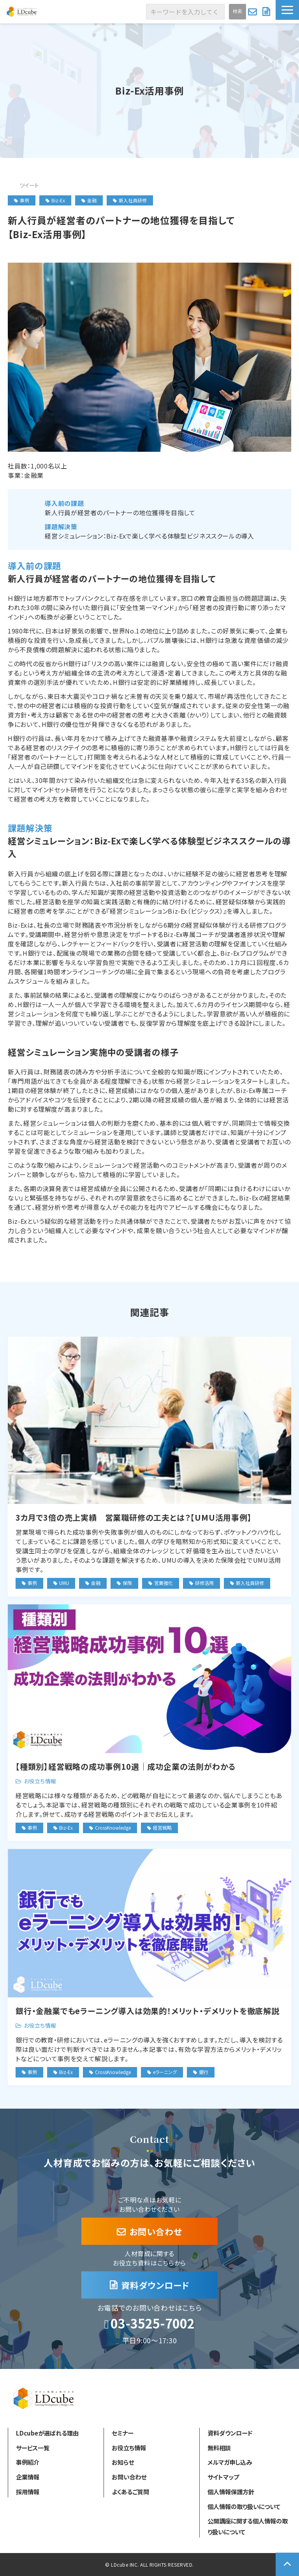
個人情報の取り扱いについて (244, 2506)
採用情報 (27, 2491)
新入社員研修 (130, 200)
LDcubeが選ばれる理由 (47, 2433)
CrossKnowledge (113, 1827)
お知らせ (123, 2462)
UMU (64, 1582)
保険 (127, 1582)
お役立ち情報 (40, 1781)
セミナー (122, 2433)
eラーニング (165, 2072)
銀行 (203, 2072)
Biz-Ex (55, 200)
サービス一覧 (32, 2447)
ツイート (29, 185)
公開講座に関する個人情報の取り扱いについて (248, 2526)
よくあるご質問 (130, 2491)
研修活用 (204, 1582)
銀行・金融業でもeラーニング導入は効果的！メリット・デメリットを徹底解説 (148, 2010)
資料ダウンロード (267, 11)
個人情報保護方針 (231, 2491)
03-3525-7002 (153, 2323)
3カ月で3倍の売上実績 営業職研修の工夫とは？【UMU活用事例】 (134, 1517)
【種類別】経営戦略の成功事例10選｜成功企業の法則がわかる (126, 1766)
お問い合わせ (253, 11)
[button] (287, 10)
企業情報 (27, 2476)
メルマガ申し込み (230, 2462)
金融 (89, 200)
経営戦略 (162, 1827)
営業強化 (163, 1582)
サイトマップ (223, 2476)
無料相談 (219, 2447)
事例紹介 (27, 2462)
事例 (21, 200)
